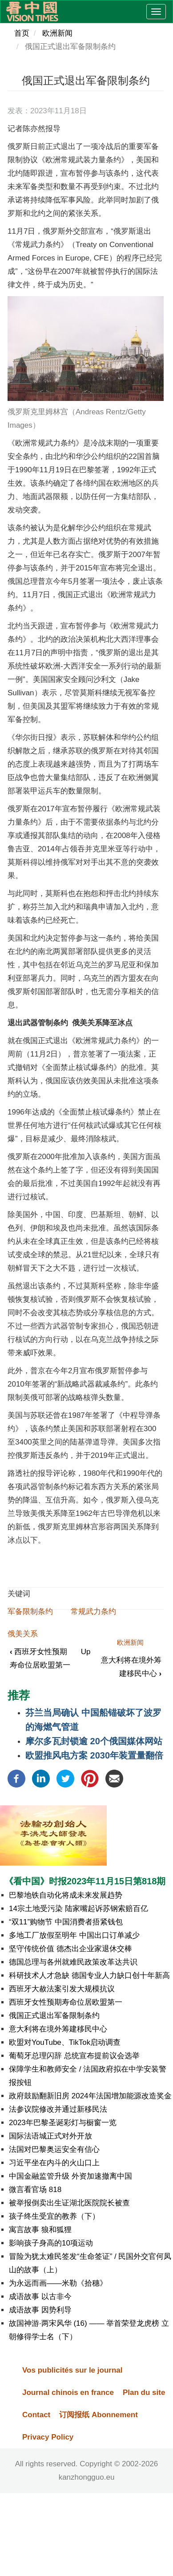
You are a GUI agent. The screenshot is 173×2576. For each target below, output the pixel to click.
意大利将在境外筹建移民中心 (58, 2029)
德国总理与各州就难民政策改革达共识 (73, 1962)
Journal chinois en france (68, 2392)
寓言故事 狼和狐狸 (40, 2229)
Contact (36, 2415)
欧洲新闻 (57, 33)
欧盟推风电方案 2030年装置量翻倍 (94, 1755)
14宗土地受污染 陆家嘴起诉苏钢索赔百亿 (79, 1908)
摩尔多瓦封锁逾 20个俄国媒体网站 (93, 1741)
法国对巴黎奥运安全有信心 (54, 2149)
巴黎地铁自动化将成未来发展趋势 (65, 1895)
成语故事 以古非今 (40, 2296)
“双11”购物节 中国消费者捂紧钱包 (66, 1922)
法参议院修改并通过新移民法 (58, 2109)
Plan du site (144, 2392)
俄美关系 (23, 1634)
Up (86, 1651)
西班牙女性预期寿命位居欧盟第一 (65, 2002)
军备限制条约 (30, 1611)
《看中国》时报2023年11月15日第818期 (84, 1881)
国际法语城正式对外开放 (50, 2136)
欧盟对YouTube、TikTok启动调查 (65, 2042)
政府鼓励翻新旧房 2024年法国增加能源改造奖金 (90, 2096)
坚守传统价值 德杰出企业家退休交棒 (70, 1948)
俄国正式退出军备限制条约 (54, 2015)
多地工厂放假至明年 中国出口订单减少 (74, 1935)
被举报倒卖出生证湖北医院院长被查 (69, 2203)
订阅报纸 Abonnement (98, 2415)
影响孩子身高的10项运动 (51, 2243)
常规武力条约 (93, 1611)
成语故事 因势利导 (40, 2310)
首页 (21, 33)
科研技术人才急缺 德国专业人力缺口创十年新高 (89, 1975)
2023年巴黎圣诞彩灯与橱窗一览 (63, 2122)
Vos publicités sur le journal (72, 2370)
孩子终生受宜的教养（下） (54, 2216)
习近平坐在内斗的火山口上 (54, 2163)
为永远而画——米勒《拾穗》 (58, 2283)
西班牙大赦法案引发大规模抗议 (62, 1989)
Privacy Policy (47, 2437)
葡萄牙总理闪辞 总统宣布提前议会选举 (74, 2056)
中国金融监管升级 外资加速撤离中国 (70, 2176)
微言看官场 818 (35, 2189)
